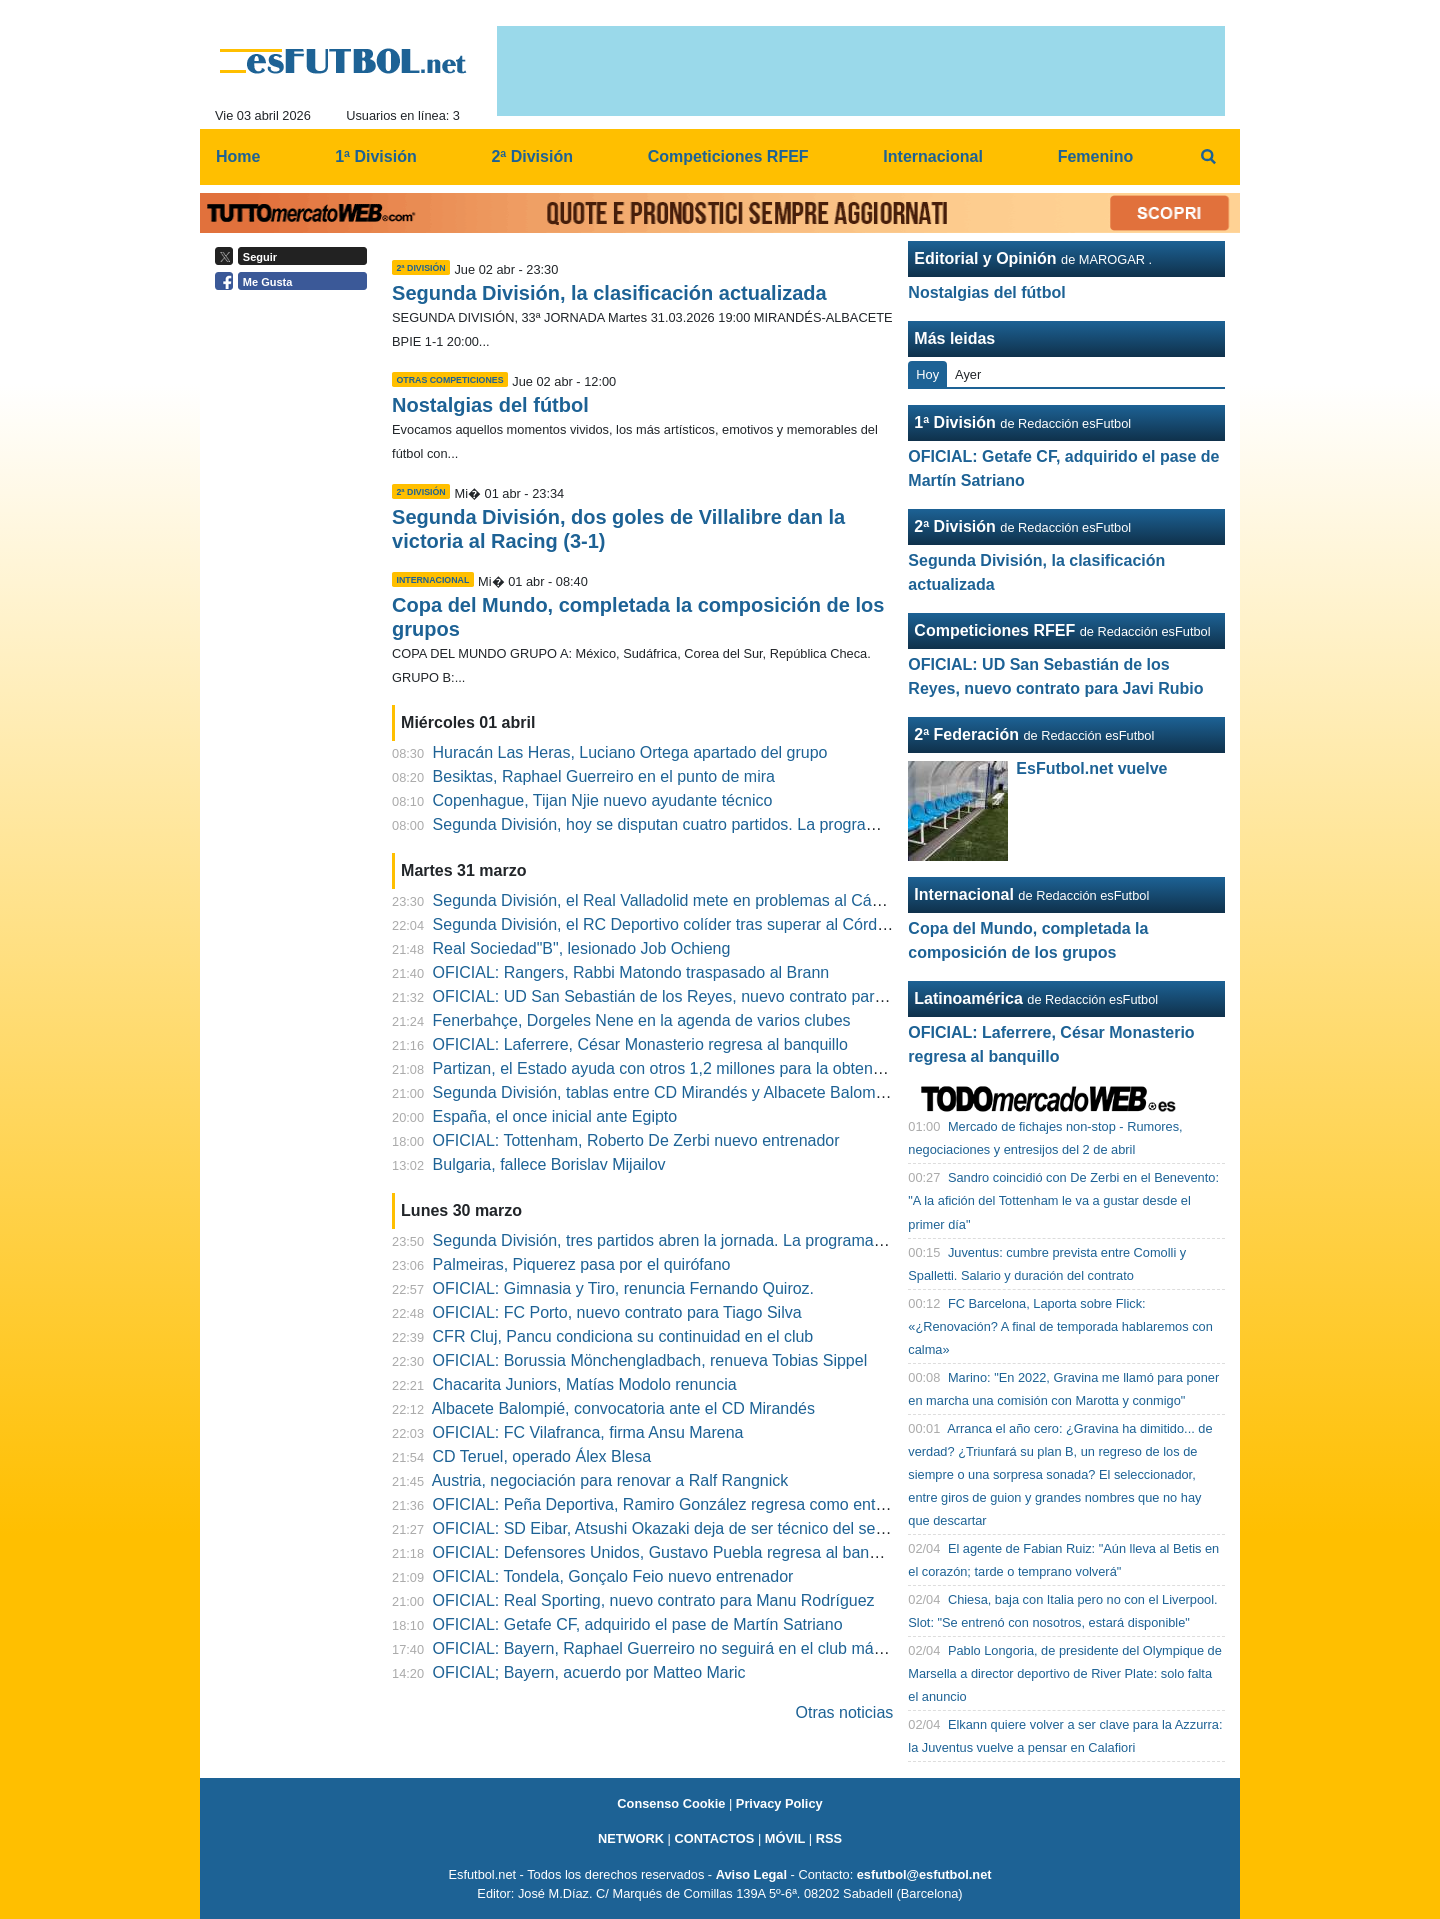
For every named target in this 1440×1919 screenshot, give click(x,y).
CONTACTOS (714, 1838)
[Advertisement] (296, 608)
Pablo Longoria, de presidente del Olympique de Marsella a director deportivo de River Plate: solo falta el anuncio (1065, 1673)
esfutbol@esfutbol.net (924, 1874)
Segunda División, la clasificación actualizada (609, 293)
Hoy (927, 374)
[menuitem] (1208, 157)
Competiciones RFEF (994, 630)
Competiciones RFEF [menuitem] (728, 156)
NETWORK (631, 1838)
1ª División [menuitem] (376, 156)
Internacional (964, 894)
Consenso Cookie (671, 1803)
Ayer (968, 374)
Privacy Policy (779, 1803)
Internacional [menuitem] (933, 156)
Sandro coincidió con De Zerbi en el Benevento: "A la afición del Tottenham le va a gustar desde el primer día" (1063, 1200)
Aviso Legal (751, 1874)
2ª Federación (966, 734)
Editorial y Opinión (985, 258)
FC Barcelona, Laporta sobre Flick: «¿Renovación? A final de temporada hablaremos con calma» (1060, 1326)
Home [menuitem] (238, 156)
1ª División (955, 422)
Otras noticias (845, 1712)
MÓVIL (785, 1838)
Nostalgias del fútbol (490, 405)
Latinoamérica (968, 998)
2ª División (955, 526)
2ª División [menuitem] (532, 156)
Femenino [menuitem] (1096, 156)
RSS (829, 1838)
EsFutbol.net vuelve (1091, 768)
